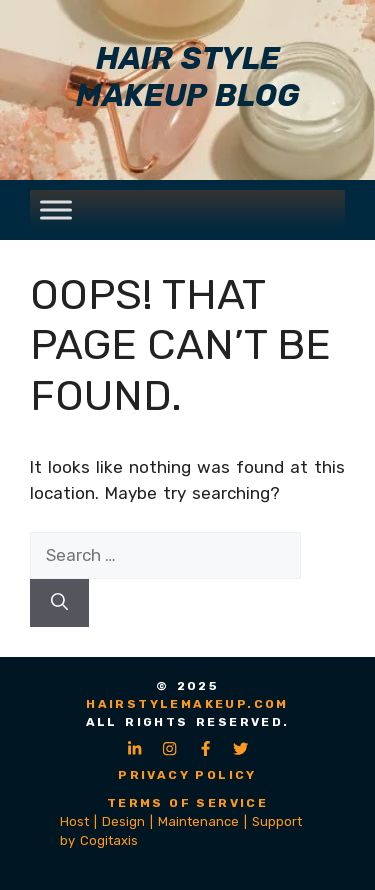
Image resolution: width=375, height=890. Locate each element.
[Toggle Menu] (56, 209)
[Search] (59, 603)
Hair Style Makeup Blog (187, 77)
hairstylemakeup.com (187, 704)
